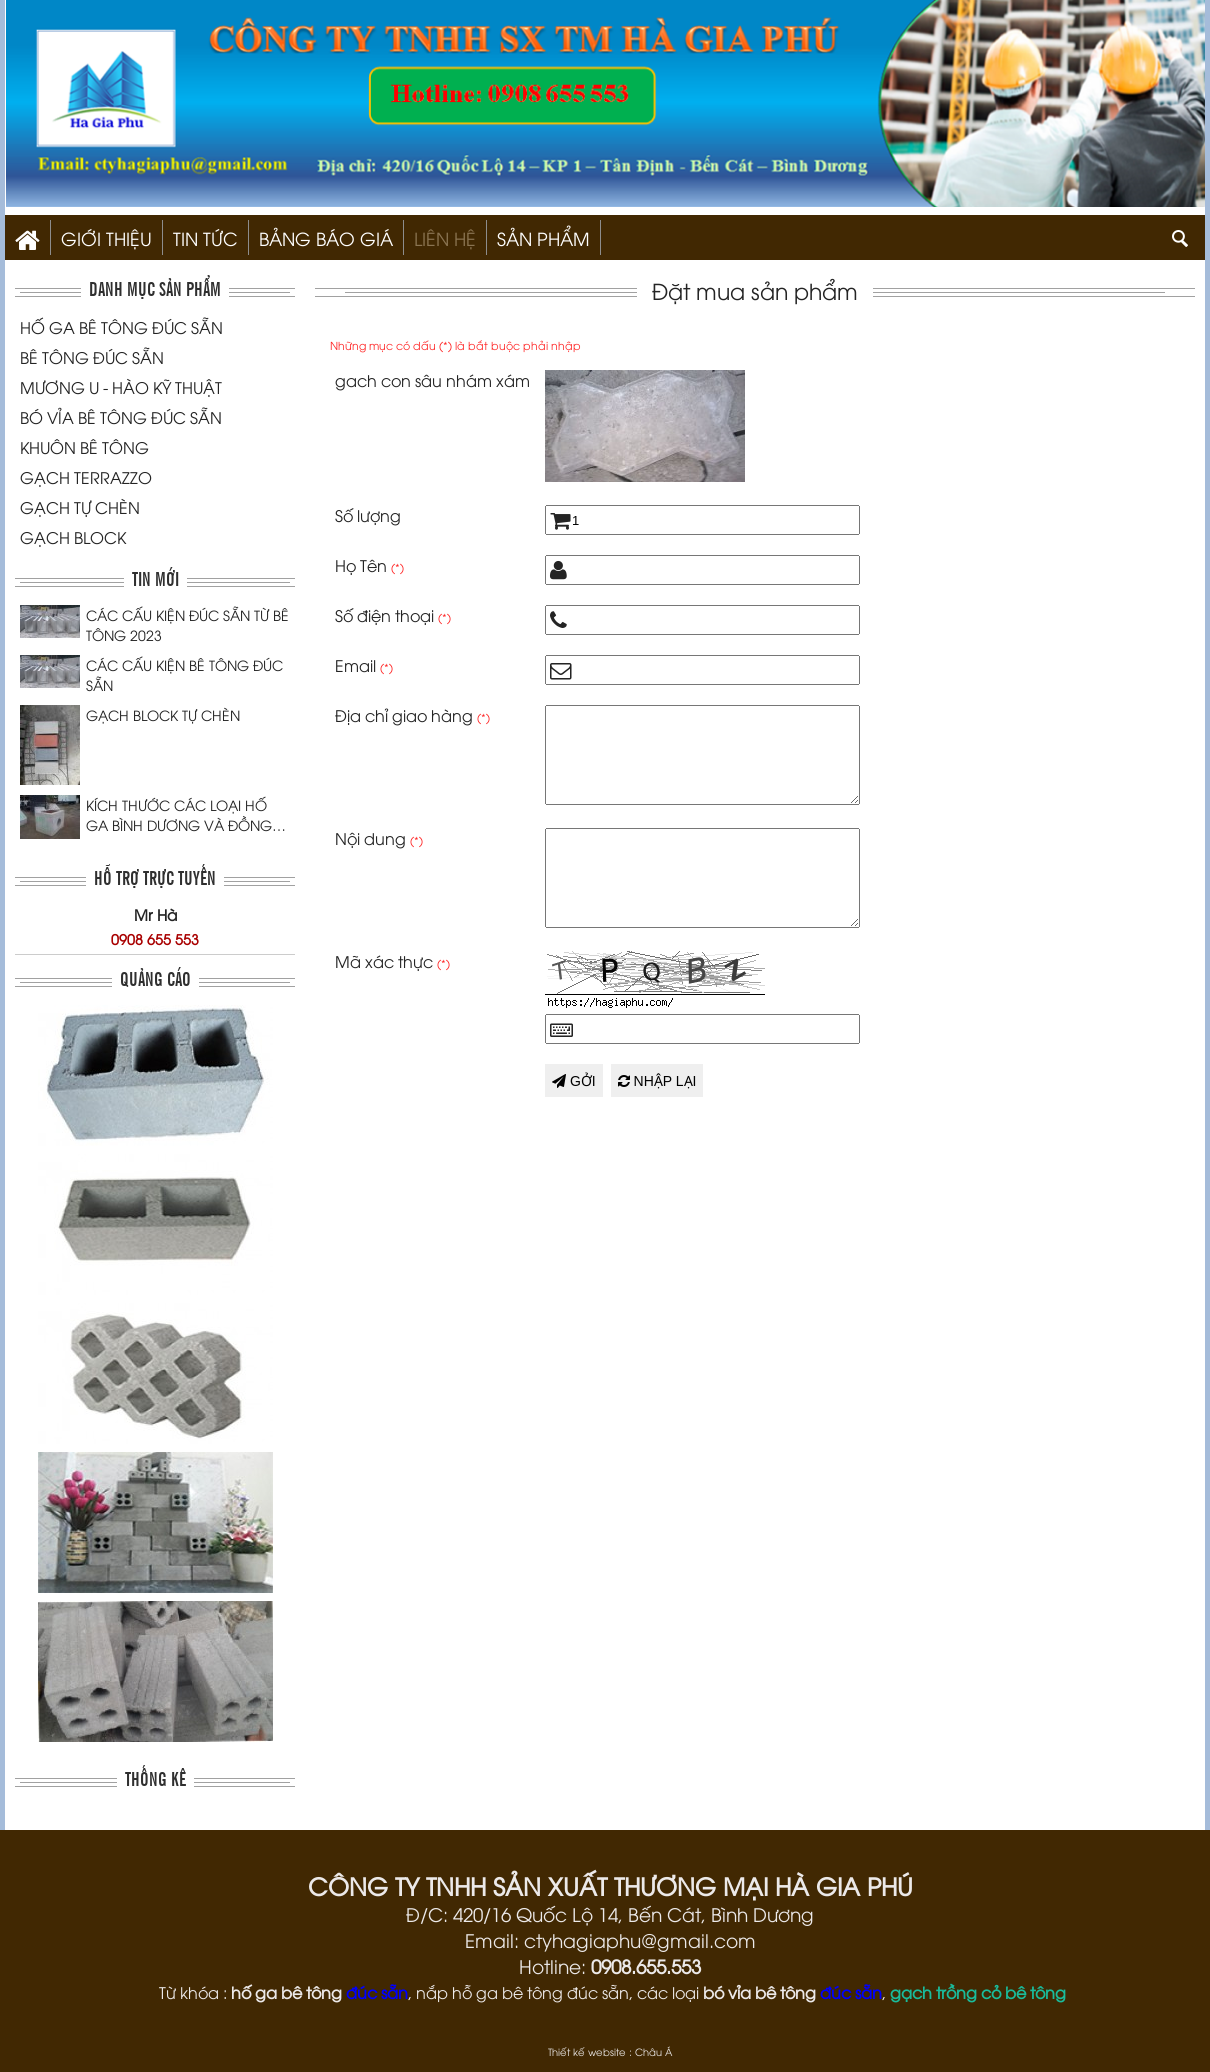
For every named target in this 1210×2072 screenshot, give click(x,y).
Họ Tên (369, 565)
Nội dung (379, 838)
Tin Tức (205, 237)
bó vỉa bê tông (759, 1992)
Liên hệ (445, 237)
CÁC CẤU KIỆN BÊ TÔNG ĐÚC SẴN (184, 674)
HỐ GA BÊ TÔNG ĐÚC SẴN (121, 327)
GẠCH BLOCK (73, 537)
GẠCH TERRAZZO (86, 477)
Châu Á (653, 2051)
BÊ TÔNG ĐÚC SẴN (92, 357)
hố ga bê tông (286, 1992)
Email (364, 665)
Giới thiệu (106, 237)
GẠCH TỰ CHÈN (80, 507)
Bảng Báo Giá (326, 237)
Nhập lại (657, 1081)
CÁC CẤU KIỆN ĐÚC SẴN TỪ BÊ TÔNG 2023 (187, 624)
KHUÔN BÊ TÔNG (84, 447)
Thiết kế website (587, 2051)
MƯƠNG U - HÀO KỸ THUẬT (121, 387)
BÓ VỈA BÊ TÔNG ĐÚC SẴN (121, 417)
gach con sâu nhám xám (432, 380)
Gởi (574, 1081)
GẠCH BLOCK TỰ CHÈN (163, 714)
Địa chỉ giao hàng (412, 715)
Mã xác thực (392, 961)
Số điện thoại (393, 615)
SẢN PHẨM (543, 237)
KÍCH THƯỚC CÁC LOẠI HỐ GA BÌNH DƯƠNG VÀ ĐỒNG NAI (179, 815)
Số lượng (368, 515)
